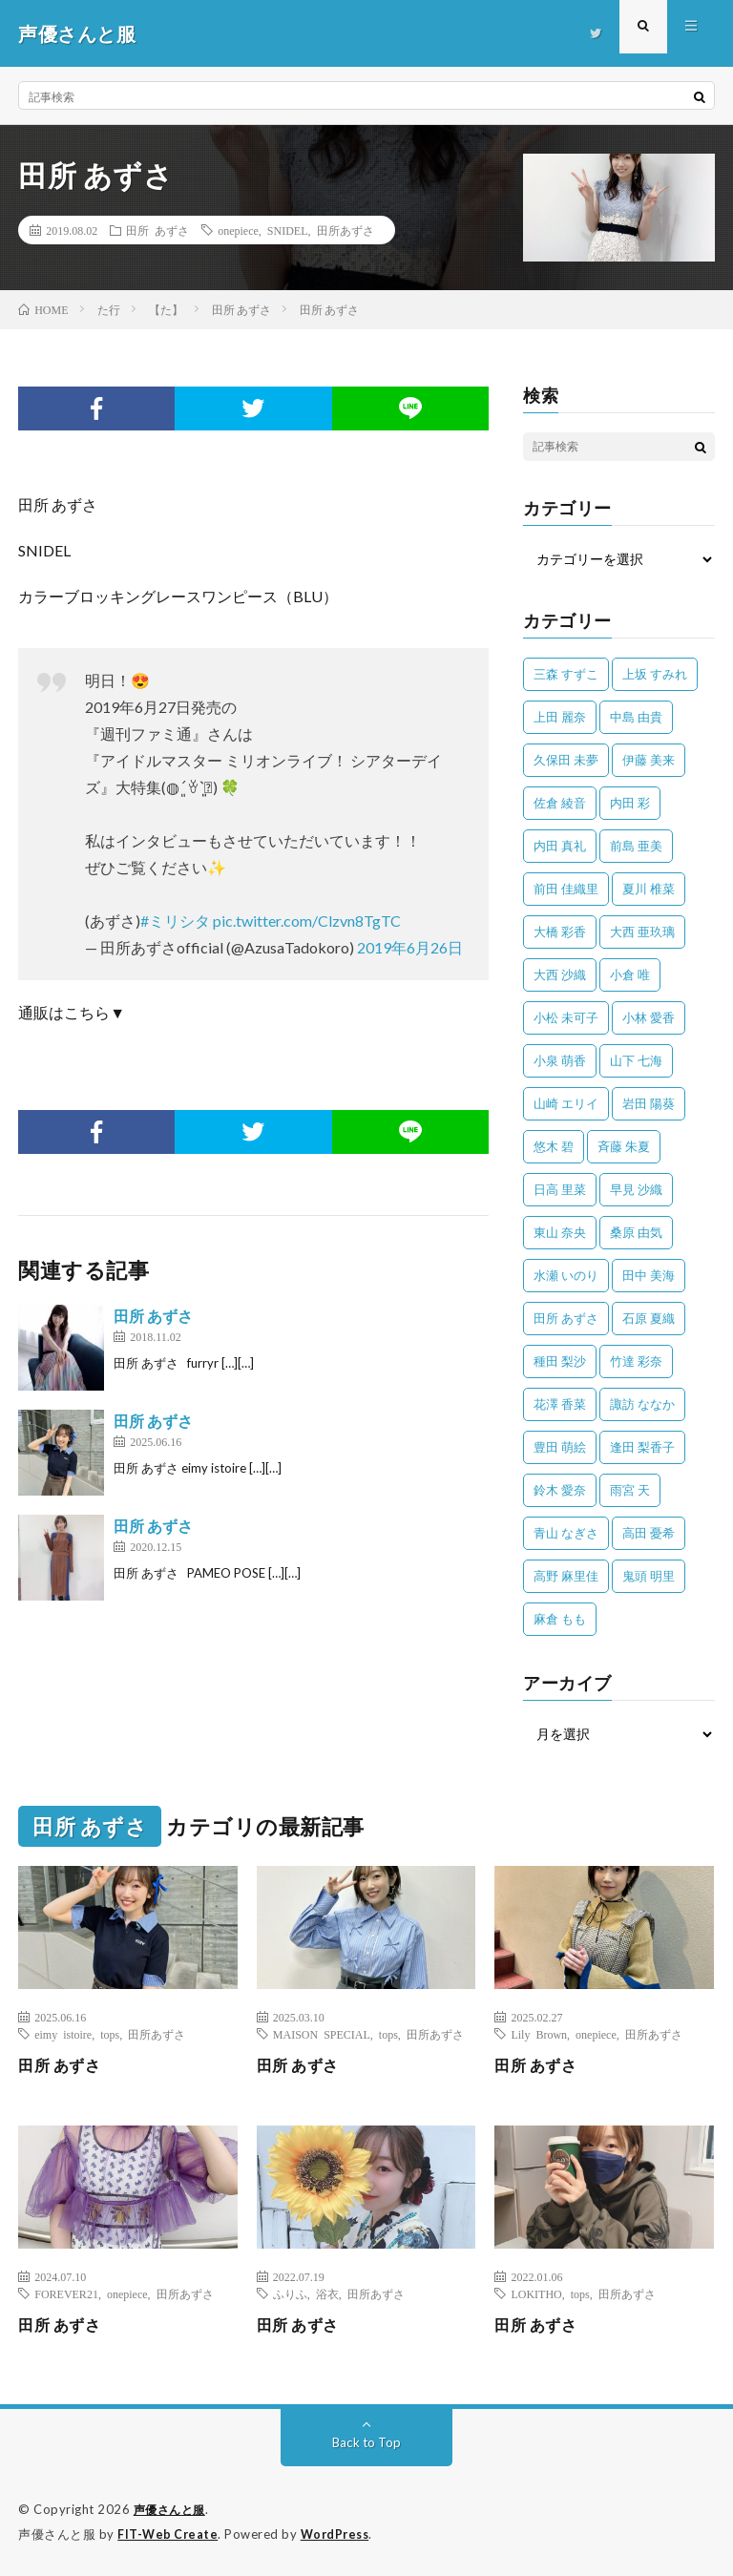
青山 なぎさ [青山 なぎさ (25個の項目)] (566, 1532)
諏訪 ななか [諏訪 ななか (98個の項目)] (642, 1404)
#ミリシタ (175, 920)
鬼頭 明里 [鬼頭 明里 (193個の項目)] (648, 1575)
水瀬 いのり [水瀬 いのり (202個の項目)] (566, 1275)
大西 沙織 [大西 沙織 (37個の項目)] (560, 974)
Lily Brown (539, 2034)
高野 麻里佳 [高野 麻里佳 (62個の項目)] (566, 1575)
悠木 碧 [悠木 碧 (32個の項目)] (554, 1146)
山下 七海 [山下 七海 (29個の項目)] (636, 1060)
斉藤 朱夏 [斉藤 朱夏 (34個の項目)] (623, 1146)
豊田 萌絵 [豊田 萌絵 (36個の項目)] (560, 1447)
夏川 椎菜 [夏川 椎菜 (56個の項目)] (648, 888)
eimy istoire (63, 2034)
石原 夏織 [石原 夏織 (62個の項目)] (648, 1318)
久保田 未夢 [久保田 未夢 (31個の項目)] (566, 759)
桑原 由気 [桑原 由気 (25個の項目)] (636, 1232)
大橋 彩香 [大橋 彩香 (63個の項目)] (560, 931)
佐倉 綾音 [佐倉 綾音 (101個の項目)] (560, 802)
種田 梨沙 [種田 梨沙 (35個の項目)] (560, 1361)
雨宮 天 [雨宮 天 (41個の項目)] (630, 1489)
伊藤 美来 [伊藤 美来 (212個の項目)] (648, 759)
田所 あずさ (157, 230)
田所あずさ (345, 230)
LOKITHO (536, 2293)
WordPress (340, 2533)
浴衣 (327, 2293)
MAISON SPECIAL (321, 2034)
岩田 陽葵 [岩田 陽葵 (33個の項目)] (648, 1103)
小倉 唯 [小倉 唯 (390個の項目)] (630, 974)
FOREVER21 (66, 2293)
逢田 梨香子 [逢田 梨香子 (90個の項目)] (642, 1447)
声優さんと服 (172, 2509)
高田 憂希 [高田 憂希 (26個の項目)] (648, 1532)
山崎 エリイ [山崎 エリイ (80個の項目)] (566, 1103)
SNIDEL (287, 230)
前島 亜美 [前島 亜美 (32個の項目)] (636, 845)
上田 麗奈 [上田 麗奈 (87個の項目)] (560, 716)
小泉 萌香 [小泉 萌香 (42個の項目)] (560, 1060)
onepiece (238, 230)
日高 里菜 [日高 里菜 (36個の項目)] (560, 1189)
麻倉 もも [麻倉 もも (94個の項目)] (560, 1618)
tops (109, 2034)
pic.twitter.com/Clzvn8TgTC (307, 920)
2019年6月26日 (410, 947)
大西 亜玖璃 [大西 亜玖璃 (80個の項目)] (642, 931)
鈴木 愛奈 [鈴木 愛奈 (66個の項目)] (560, 1489)
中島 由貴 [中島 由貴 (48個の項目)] (636, 716)
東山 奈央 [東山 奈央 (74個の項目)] (560, 1232)
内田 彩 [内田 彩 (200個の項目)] (630, 802)
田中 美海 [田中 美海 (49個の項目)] (648, 1275)
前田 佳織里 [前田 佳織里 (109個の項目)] (566, 888)
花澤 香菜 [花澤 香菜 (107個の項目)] (560, 1404)
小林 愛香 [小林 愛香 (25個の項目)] (648, 1017)
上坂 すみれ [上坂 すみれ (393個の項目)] (654, 673)
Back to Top (367, 2442)
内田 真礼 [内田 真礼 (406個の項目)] (560, 845)
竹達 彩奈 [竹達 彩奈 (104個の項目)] (636, 1361)
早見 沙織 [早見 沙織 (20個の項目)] (636, 1189)
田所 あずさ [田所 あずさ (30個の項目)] (566, 1318)
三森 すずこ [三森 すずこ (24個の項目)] (566, 673)
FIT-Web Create (168, 2533)
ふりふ (290, 2293)
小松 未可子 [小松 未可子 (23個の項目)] (566, 1017)
